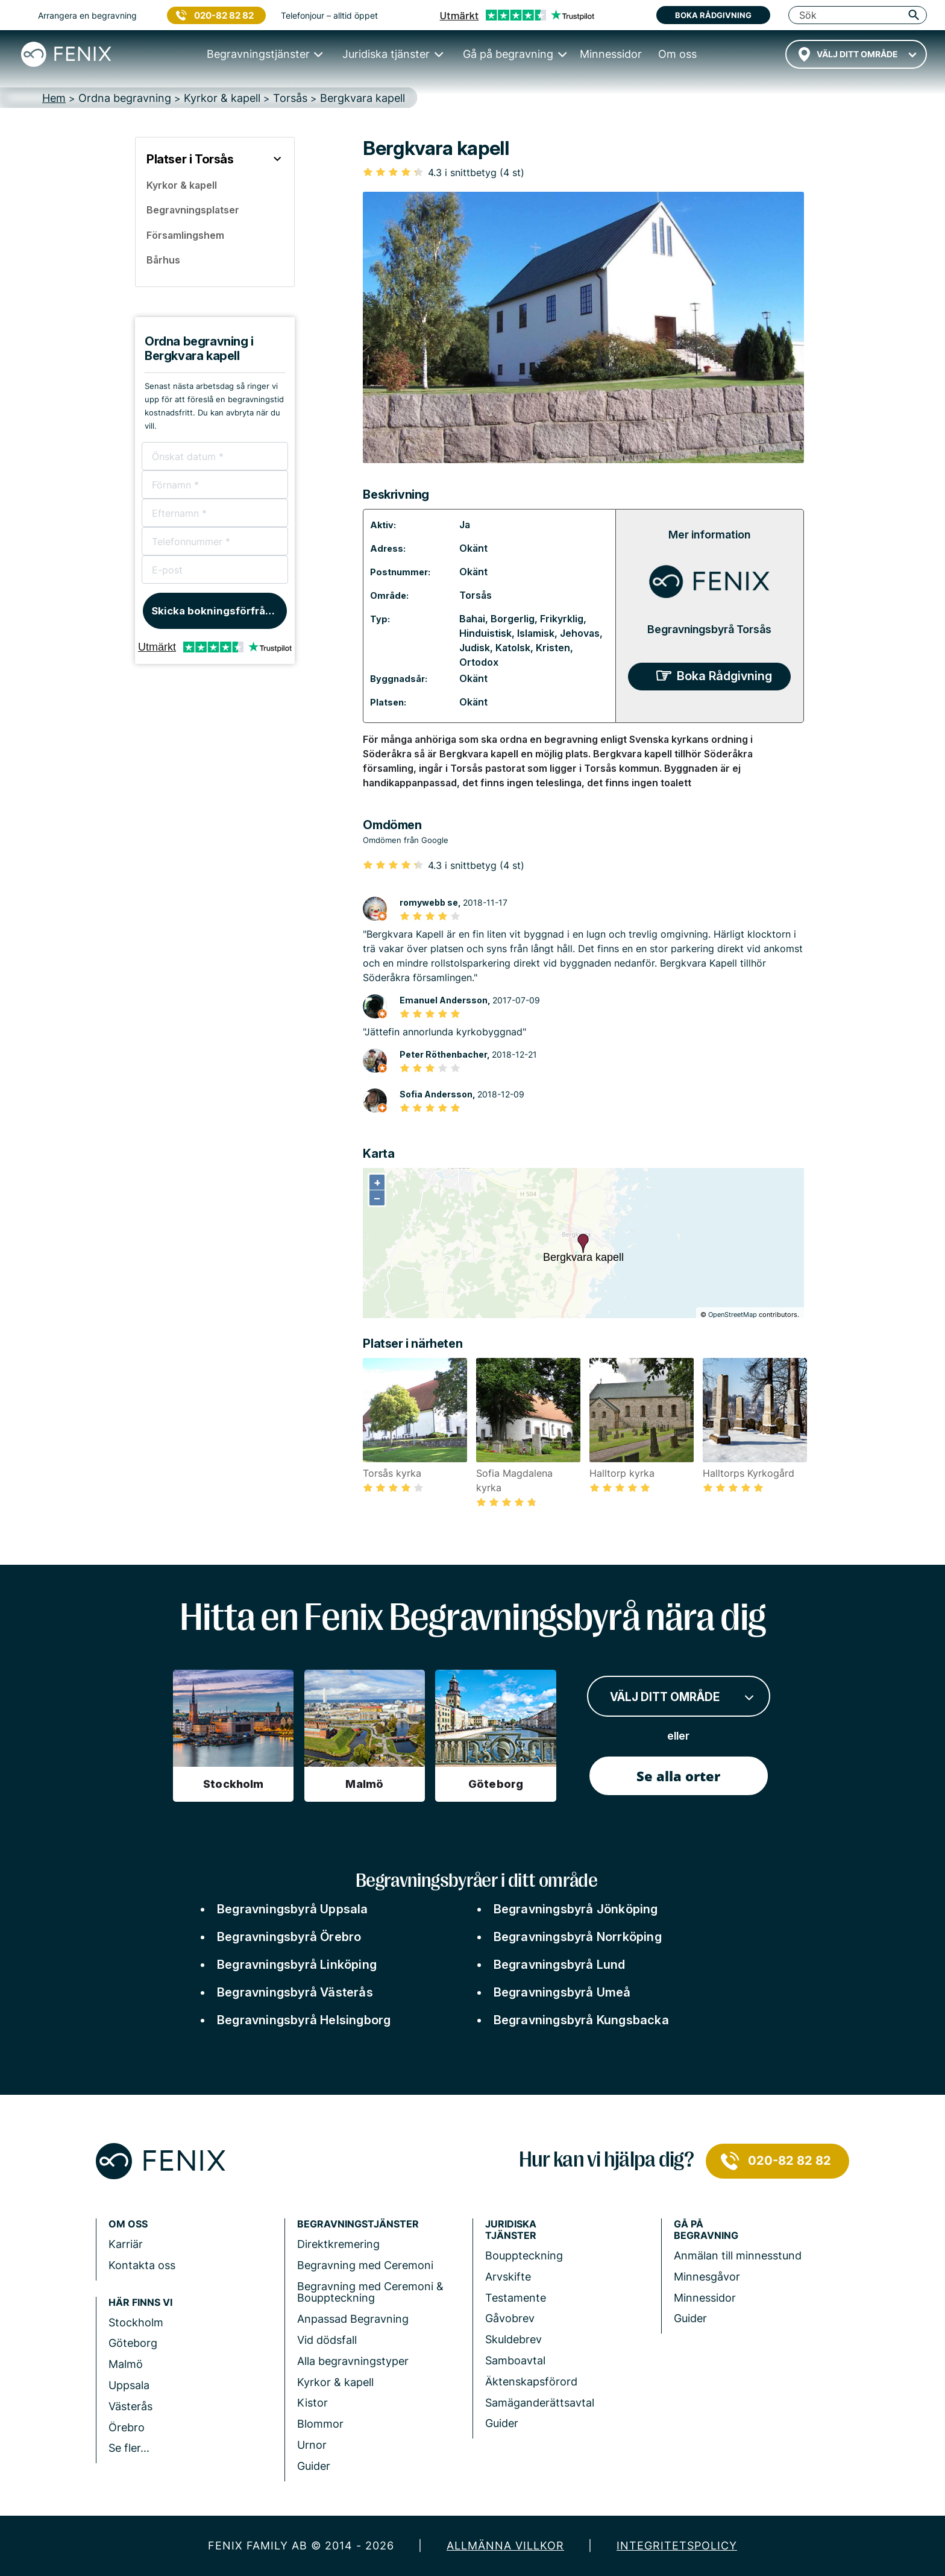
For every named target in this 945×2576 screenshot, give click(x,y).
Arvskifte (508, 2276)
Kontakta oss (141, 2265)
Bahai (472, 619)
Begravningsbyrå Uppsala (292, 1909)
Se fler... (128, 2448)
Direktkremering (338, 2244)
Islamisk (535, 633)
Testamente (515, 2297)
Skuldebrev (513, 2339)
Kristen (553, 648)
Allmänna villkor (505, 2545)
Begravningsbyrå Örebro (289, 1937)
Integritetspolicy (677, 2545)
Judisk (474, 648)
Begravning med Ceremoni (365, 2265)
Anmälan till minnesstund (738, 2255)
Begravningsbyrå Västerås (295, 1992)
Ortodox (478, 662)
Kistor (312, 2402)
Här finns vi (140, 2302)
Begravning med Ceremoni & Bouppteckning (370, 2292)
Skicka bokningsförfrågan (217, 611)
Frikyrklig (561, 619)
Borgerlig (513, 619)
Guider (313, 2466)
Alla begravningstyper (353, 2361)
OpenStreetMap (732, 1314)
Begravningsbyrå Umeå (562, 1992)
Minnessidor (705, 2297)
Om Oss (128, 2224)
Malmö (125, 2364)
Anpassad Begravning (353, 2318)
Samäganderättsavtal (539, 2402)
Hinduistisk (485, 633)
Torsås (475, 595)
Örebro (126, 2427)
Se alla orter (678, 1775)
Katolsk (512, 648)
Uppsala (128, 2385)
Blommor (320, 2423)
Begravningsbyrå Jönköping (576, 1909)
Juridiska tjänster (510, 2229)
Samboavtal (515, 2360)
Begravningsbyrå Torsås (709, 629)
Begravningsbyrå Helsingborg (304, 2020)
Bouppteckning (524, 2255)
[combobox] (856, 54)
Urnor (312, 2445)
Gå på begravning (706, 2229)
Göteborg (132, 2343)
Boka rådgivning (713, 15)
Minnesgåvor (707, 2276)
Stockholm (135, 2322)
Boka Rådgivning (724, 676)
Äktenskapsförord (531, 2381)
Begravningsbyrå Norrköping (578, 1937)
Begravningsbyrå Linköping (297, 1964)
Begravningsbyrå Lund (560, 1964)
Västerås (130, 2406)
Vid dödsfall (327, 2340)
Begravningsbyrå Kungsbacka (581, 2020)
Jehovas (580, 633)
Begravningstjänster (358, 2224)
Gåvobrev (510, 2318)
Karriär (125, 2244)
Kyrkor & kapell (335, 2382)
